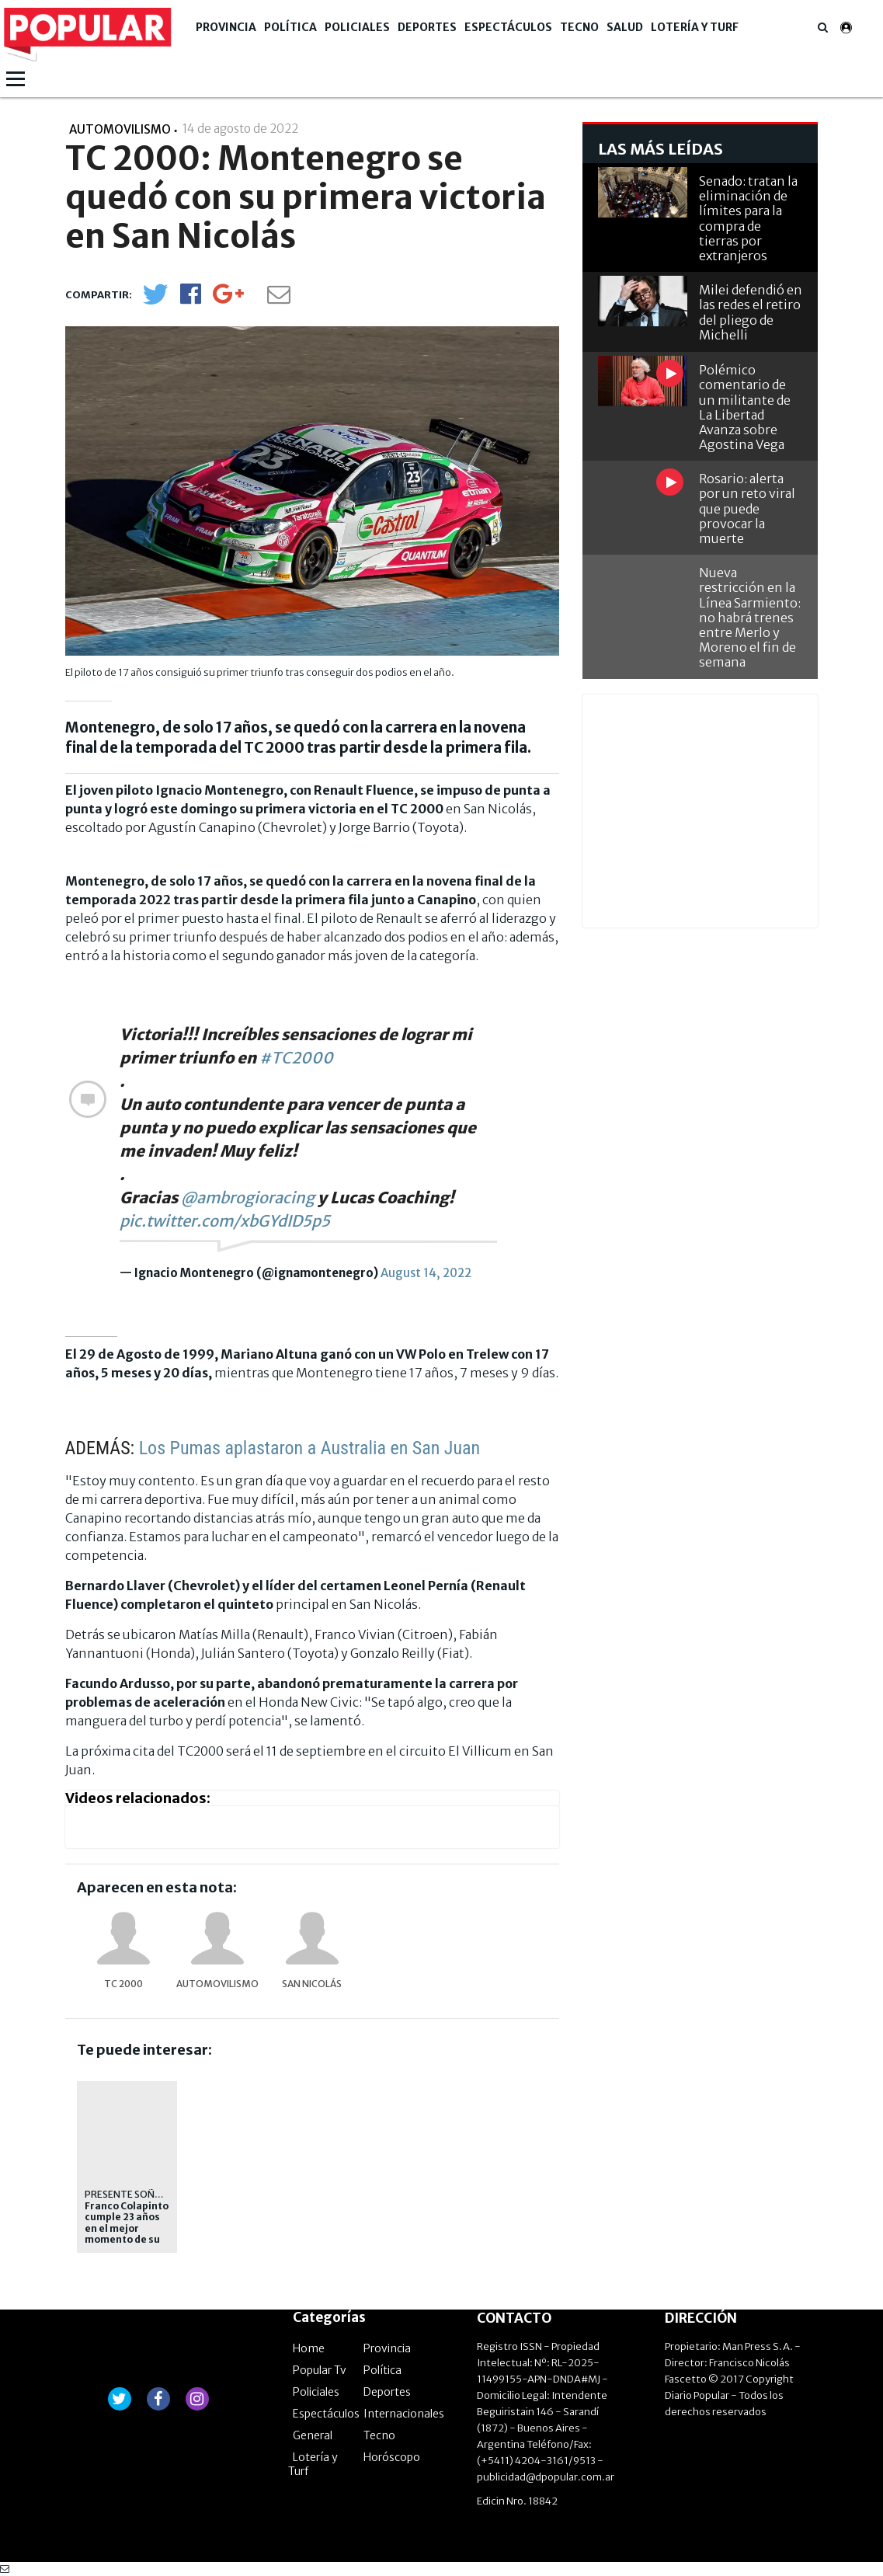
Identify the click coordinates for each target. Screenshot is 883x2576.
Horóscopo (391, 2457)
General (312, 2435)
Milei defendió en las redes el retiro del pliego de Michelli (750, 312)
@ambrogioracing (248, 1197)
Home (309, 2348)
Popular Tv (319, 2370)
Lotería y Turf (695, 27)
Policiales (357, 27)
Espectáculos (508, 27)
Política (290, 27)
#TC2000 (296, 1057)
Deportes (427, 27)
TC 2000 (123, 1983)
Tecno (579, 27)
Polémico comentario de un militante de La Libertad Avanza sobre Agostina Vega (745, 407)
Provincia (226, 27)
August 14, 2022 (426, 1272)
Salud (625, 27)
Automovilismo (217, 1983)
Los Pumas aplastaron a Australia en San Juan (309, 1448)
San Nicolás (312, 1983)
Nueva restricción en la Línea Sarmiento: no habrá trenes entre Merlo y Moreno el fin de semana (750, 617)
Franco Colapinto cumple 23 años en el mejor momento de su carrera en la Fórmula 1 (127, 2234)
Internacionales (403, 2414)
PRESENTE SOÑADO (130, 2194)
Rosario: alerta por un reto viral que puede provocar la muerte (747, 508)
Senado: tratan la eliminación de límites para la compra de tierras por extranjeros (748, 218)
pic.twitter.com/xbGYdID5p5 (225, 1221)
